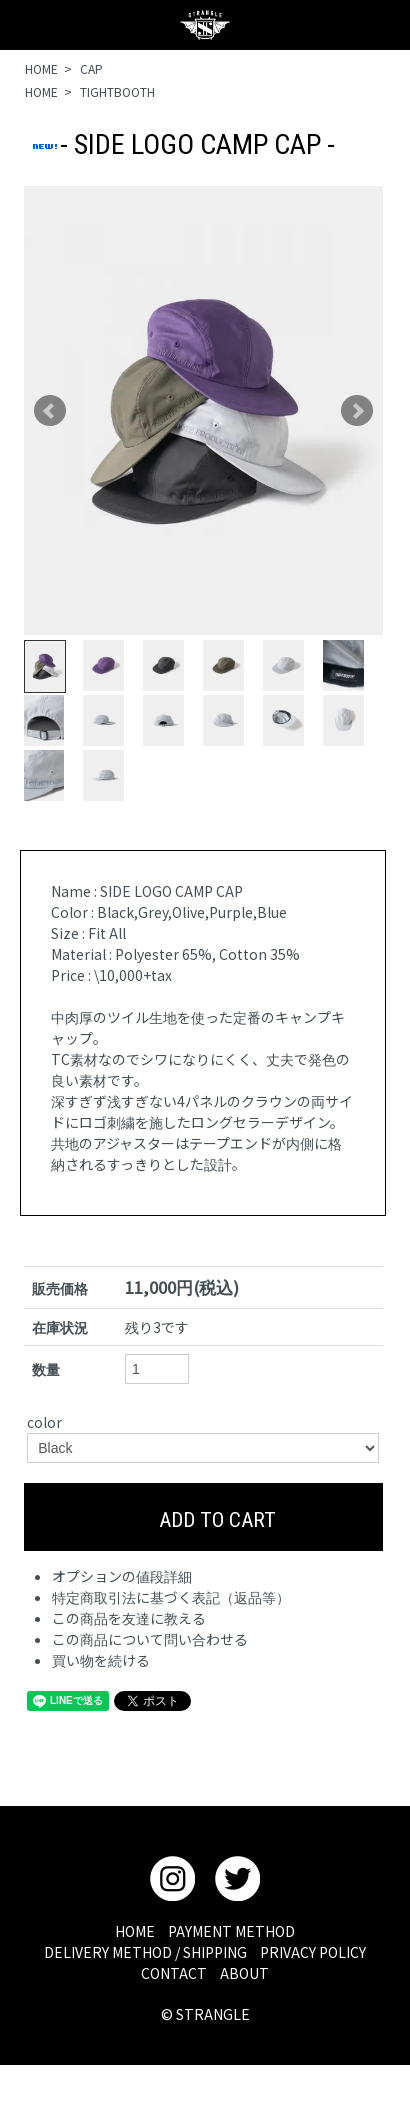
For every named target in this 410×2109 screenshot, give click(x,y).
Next (357, 411)
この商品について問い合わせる (150, 1639)
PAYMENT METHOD (231, 1931)
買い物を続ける (101, 1660)
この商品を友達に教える (129, 1618)
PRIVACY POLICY (313, 1952)
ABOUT (244, 1973)
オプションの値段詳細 (122, 1576)
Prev (50, 411)
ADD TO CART (203, 1517)
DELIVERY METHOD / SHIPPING (145, 1952)
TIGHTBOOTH (117, 91)
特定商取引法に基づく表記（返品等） (171, 1597)
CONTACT (174, 1973)
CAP (91, 68)
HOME (41, 68)
